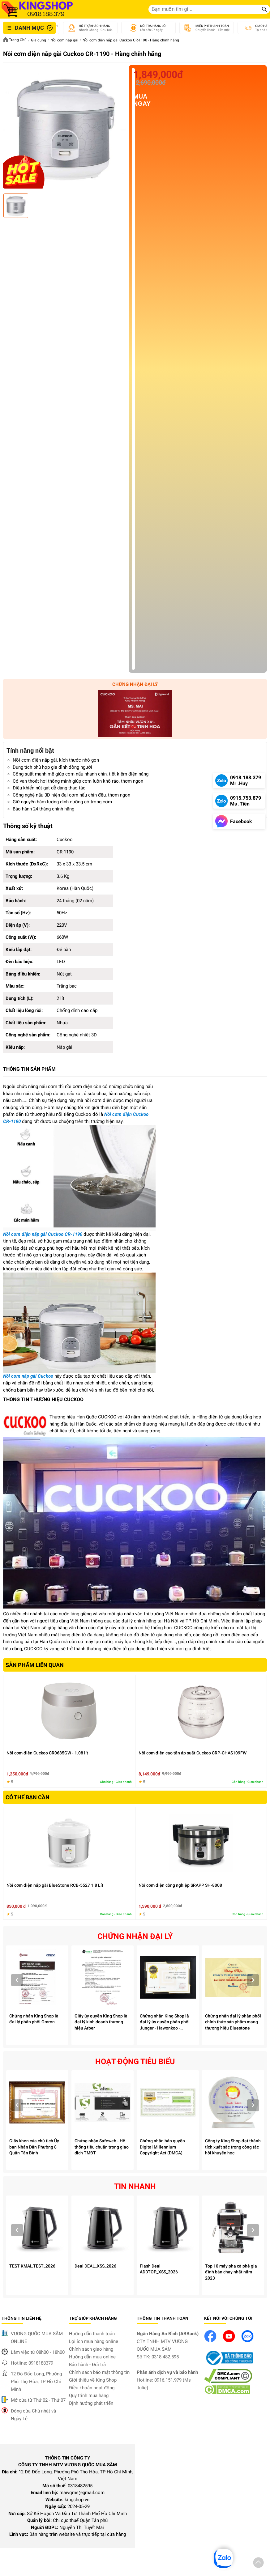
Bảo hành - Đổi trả (87, 2364)
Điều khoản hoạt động (91, 2388)
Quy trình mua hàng (89, 2395)
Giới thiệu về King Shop (93, 2380)
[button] (258, 2563)
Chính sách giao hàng (91, 2349)
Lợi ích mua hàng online (93, 2341)
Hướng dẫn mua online (92, 2357)
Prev (17, 1980)
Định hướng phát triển (91, 2403)
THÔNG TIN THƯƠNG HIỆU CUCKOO (43, 1399)
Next (253, 1980)
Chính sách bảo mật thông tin (99, 2372)
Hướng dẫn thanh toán (92, 2333)
